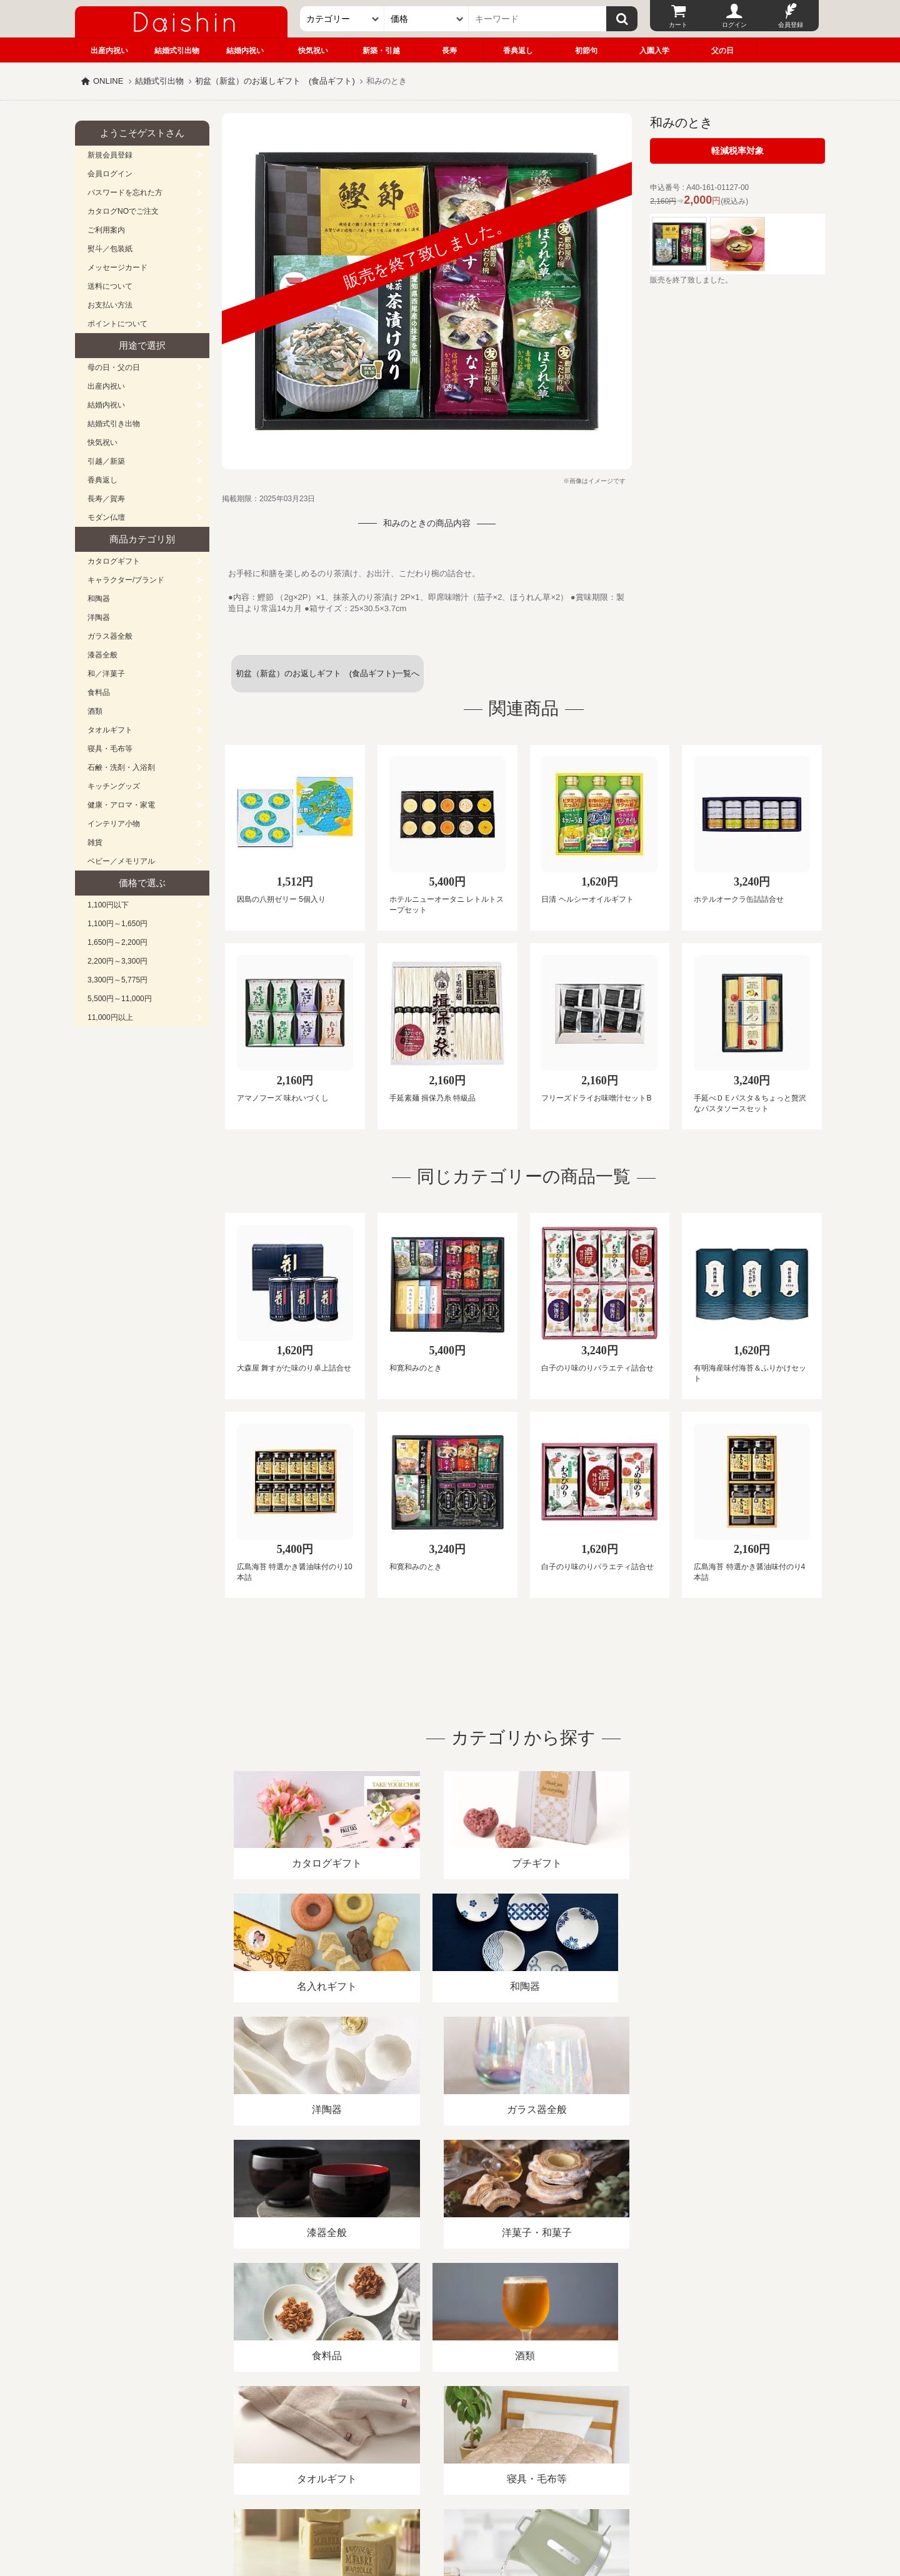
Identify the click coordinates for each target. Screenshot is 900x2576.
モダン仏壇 (106, 517)
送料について (110, 286)
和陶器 (99, 598)
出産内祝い (109, 50)
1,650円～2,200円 (118, 942)
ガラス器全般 (110, 636)
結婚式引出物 (176, 50)
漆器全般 (103, 655)
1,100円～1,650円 (118, 923)
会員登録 (790, 24)
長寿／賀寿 (106, 498)
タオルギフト (110, 730)
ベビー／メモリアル (121, 861)
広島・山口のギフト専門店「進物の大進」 (450, 2499)
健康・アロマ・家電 (121, 805)
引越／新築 (106, 461)
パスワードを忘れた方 (125, 192)
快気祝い (313, 50)
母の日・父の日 (114, 367)
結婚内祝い (245, 50)
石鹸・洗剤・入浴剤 (121, 767)
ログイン (734, 24)
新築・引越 (381, 50)
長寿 (449, 50)
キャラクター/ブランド (126, 580)
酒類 (95, 711)
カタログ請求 (527, 2432)
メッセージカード (118, 267)
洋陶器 (99, 617)
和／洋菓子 (106, 673)
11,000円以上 (110, 1017)
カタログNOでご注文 (123, 211)
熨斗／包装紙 (110, 248)
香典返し (518, 50)
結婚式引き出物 (114, 423)
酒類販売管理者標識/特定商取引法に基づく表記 (296, 2432)
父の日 (722, 50)
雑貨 (95, 842)
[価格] (426, 18)
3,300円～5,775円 (118, 980)
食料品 (99, 692)
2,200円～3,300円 (118, 961)
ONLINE (108, 81)
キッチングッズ (114, 786)
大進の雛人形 (450, 2514)
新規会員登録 (110, 155)
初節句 (586, 50)
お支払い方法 (110, 305)
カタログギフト (114, 561)
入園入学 (654, 50)
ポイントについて (118, 323)
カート (678, 24)
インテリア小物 (114, 823)
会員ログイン (110, 173)
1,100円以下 (108, 905)
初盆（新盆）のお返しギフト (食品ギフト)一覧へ (328, 673)
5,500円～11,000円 (120, 998)
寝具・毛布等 (110, 748)
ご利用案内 (106, 230)
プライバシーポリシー (443, 2432)
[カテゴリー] (342, 18)
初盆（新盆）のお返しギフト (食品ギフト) (275, 81)
